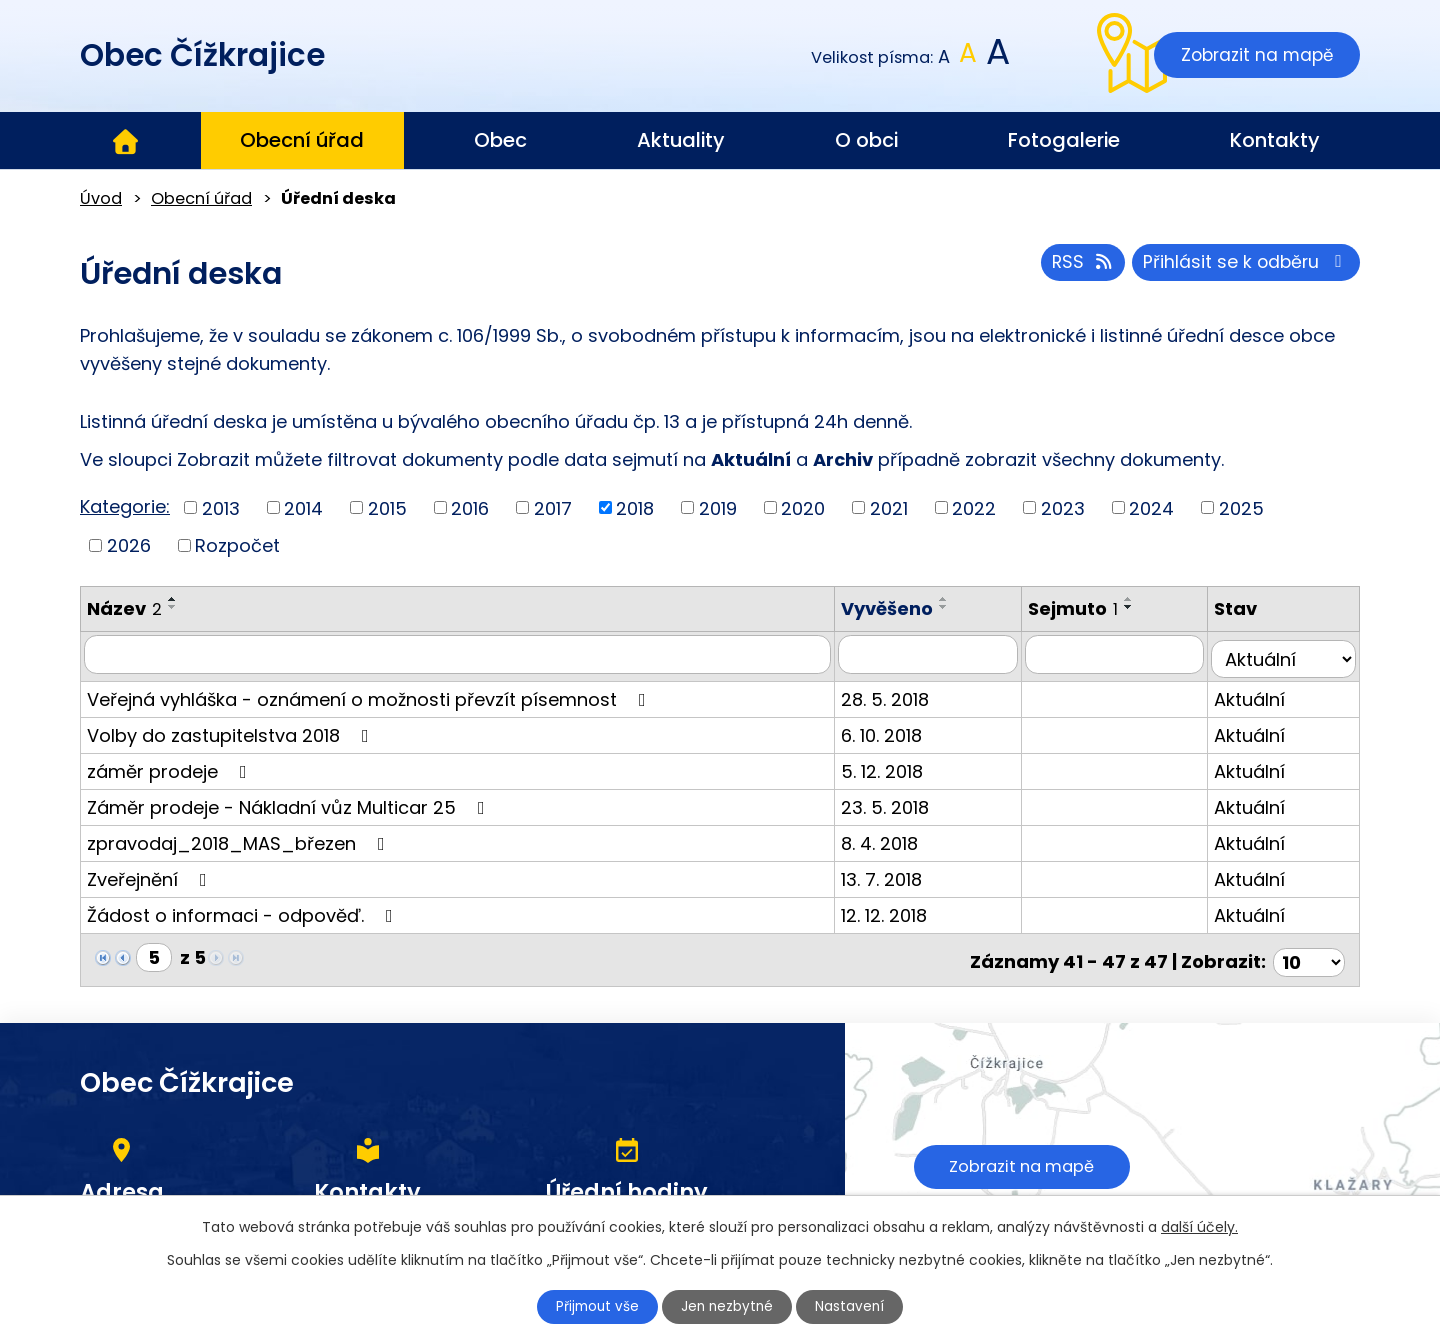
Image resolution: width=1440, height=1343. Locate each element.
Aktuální (1256, 694)
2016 (470, 507)
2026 (129, 545)
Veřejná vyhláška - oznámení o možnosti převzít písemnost (370, 694)
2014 (303, 507)
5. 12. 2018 (900, 766)
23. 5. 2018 (903, 802)
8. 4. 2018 (897, 838)
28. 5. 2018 (903, 694)
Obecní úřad (302, 140)
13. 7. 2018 (899, 874)
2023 (1063, 507)
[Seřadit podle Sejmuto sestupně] (1141, 607)
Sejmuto (1085, 608)
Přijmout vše (592, 1306)
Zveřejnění (151, 874)
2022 (974, 507)
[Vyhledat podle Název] (466, 654)
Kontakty (1275, 140)
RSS (1076, 265)
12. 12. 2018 (902, 910)
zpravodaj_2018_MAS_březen (240, 838)
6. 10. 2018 (899, 730)
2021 (889, 507)
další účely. (1199, 1226)
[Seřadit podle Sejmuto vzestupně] (1141, 599)
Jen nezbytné (728, 1306)
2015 (387, 507)
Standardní (968, 57)
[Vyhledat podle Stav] (1287, 654)
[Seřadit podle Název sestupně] (173, 607)
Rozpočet (237, 545)
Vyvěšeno (905, 608)
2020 (803, 507)
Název (124, 608)
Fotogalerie (1064, 140)
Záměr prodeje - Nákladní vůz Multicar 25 (290, 802)
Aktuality (681, 140)
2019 (718, 507)
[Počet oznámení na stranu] (1309, 952)
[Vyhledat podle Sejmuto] (1124, 654)
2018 (635, 507)
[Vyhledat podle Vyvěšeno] (943, 654)
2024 (1151, 507)
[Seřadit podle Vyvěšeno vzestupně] (962, 599)
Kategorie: (125, 506)
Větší (996, 57)
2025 (1241, 507)
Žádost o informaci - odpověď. (244, 910)
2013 (221, 507)
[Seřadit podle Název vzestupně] (173, 599)
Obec (500, 140)
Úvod (125, 141)
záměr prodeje (171, 766)
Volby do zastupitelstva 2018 (232, 730)
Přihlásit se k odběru (1244, 265)
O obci (866, 140)
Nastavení (857, 1306)
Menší (944, 57)
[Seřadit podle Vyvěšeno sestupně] (962, 607)
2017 (553, 507)
